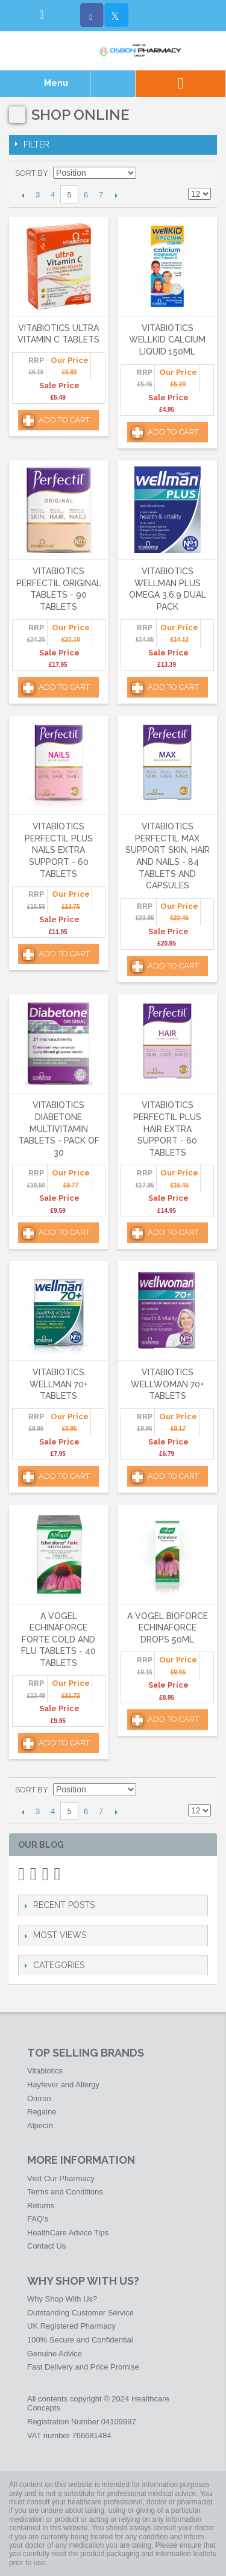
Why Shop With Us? (62, 2298)
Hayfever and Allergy (63, 2084)
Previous (22, 195)
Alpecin (40, 2125)
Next (116, 195)
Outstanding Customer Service (80, 2312)
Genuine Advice (54, 2353)
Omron (39, 2098)
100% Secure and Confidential (80, 2339)
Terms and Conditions (65, 2191)
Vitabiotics (45, 2070)
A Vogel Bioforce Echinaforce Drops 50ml (167, 1627)
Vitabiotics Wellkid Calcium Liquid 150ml (167, 339)
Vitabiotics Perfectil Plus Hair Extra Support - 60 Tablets (167, 1128)
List (202, 173)
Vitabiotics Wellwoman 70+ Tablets (167, 1384)
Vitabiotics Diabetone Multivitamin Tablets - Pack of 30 (58, 1128)
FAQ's (37, 2218)
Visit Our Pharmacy (61, 2178)
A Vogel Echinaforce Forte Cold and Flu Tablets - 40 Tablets (58, 1639)
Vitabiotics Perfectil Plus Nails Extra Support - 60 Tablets (59, 850)
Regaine (41, 2111)
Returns (41, 2205)
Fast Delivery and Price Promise (83, 2366)
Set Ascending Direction (147, 173)
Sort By (31, 173)
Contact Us (46, 2245)
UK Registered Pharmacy (71, 2325)
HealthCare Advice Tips (67, 2232)
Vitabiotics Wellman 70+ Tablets (58, 1384)
